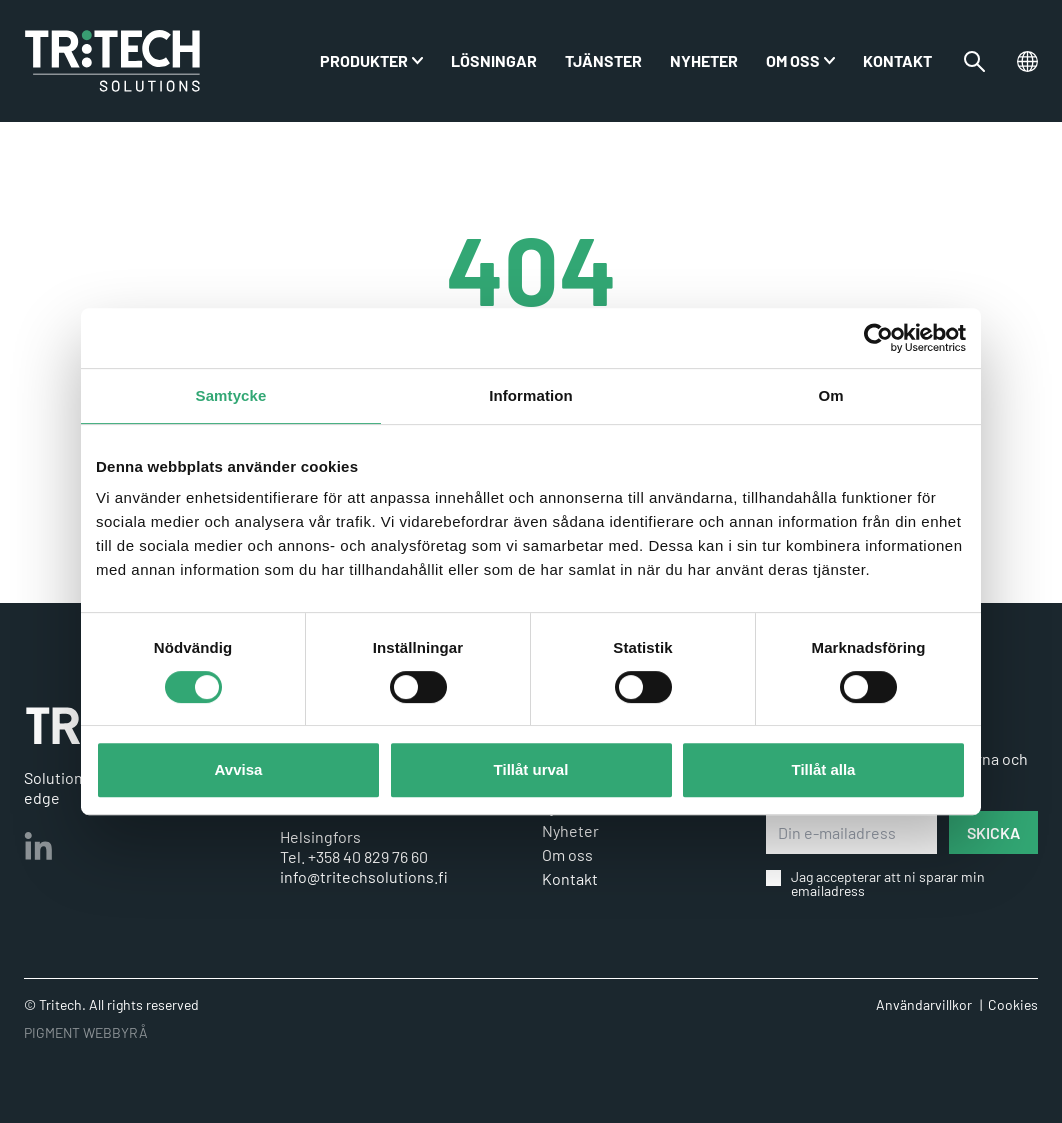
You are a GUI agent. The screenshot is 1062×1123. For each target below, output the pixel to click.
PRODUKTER (364, 60)
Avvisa (239, 769)
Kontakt (897, 60)
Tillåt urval (531, 769)
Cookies (1013, 1004)
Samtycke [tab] (231, 395)
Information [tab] (531, 395)
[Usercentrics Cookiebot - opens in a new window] (878, 338)
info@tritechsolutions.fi (364, 876)
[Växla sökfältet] (974, 61)
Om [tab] (830, 395)
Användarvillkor (924, 1004)
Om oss (793, 60)
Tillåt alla (824, 769)
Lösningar (494, 60)
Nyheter (704, 60)
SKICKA (993, 832)
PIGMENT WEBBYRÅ (86, 1032)
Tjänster (603, 60)
